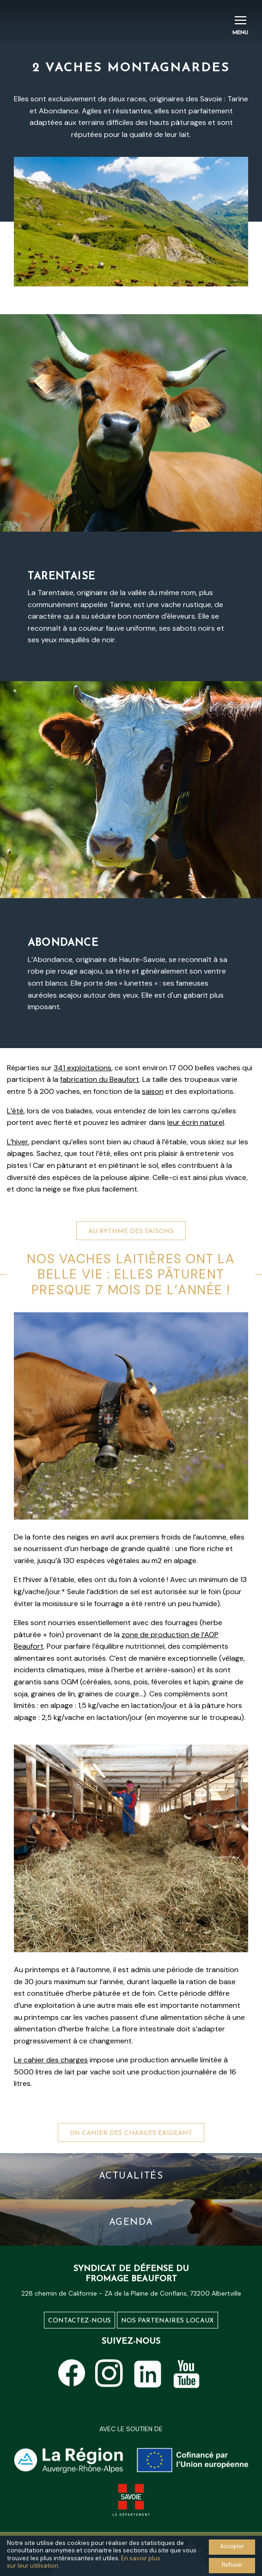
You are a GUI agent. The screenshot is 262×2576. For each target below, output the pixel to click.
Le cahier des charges (51, 2060)
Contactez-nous (79, 2320)
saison (153, 1091)
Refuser (232, 2564)
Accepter (232, 2546)
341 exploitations (82, 1068)
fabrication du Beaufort (99, 1079)
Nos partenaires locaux (167, 2320)
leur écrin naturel (195, 1122)
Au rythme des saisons (131, 1269)
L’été (15, 1111)
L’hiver (17, 1142)
